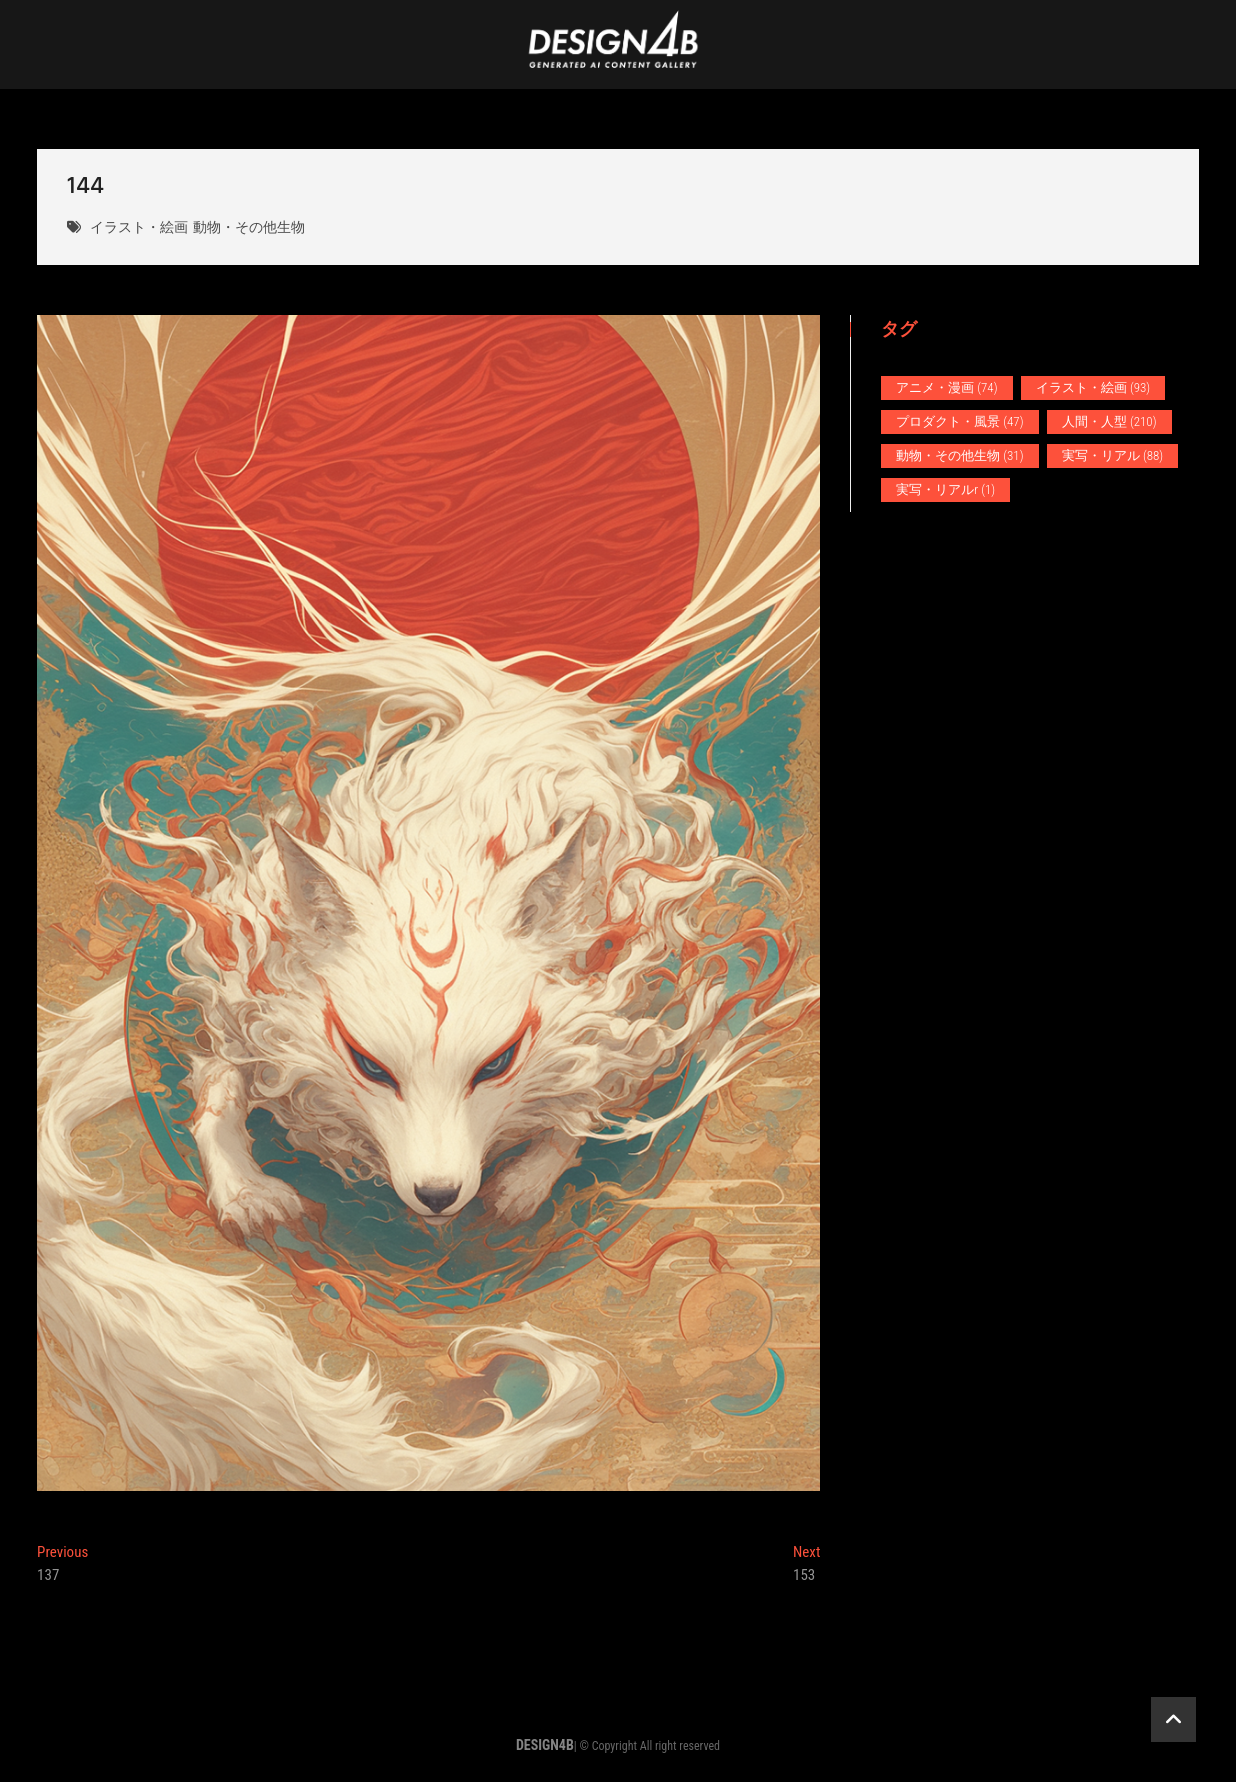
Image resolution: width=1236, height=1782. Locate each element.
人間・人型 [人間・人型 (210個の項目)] (1109, 421)
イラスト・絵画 (139, 228)
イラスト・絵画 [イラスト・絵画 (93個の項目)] (1093, 387)
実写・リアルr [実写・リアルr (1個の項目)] (945, 489)
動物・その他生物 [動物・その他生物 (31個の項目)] (959, 455)
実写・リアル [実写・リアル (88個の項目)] (1112, 455)
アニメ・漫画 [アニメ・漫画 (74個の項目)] (946, 387)
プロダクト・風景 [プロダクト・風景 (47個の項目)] (959, 421)
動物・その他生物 (249, 228)
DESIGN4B (545, 1745)
